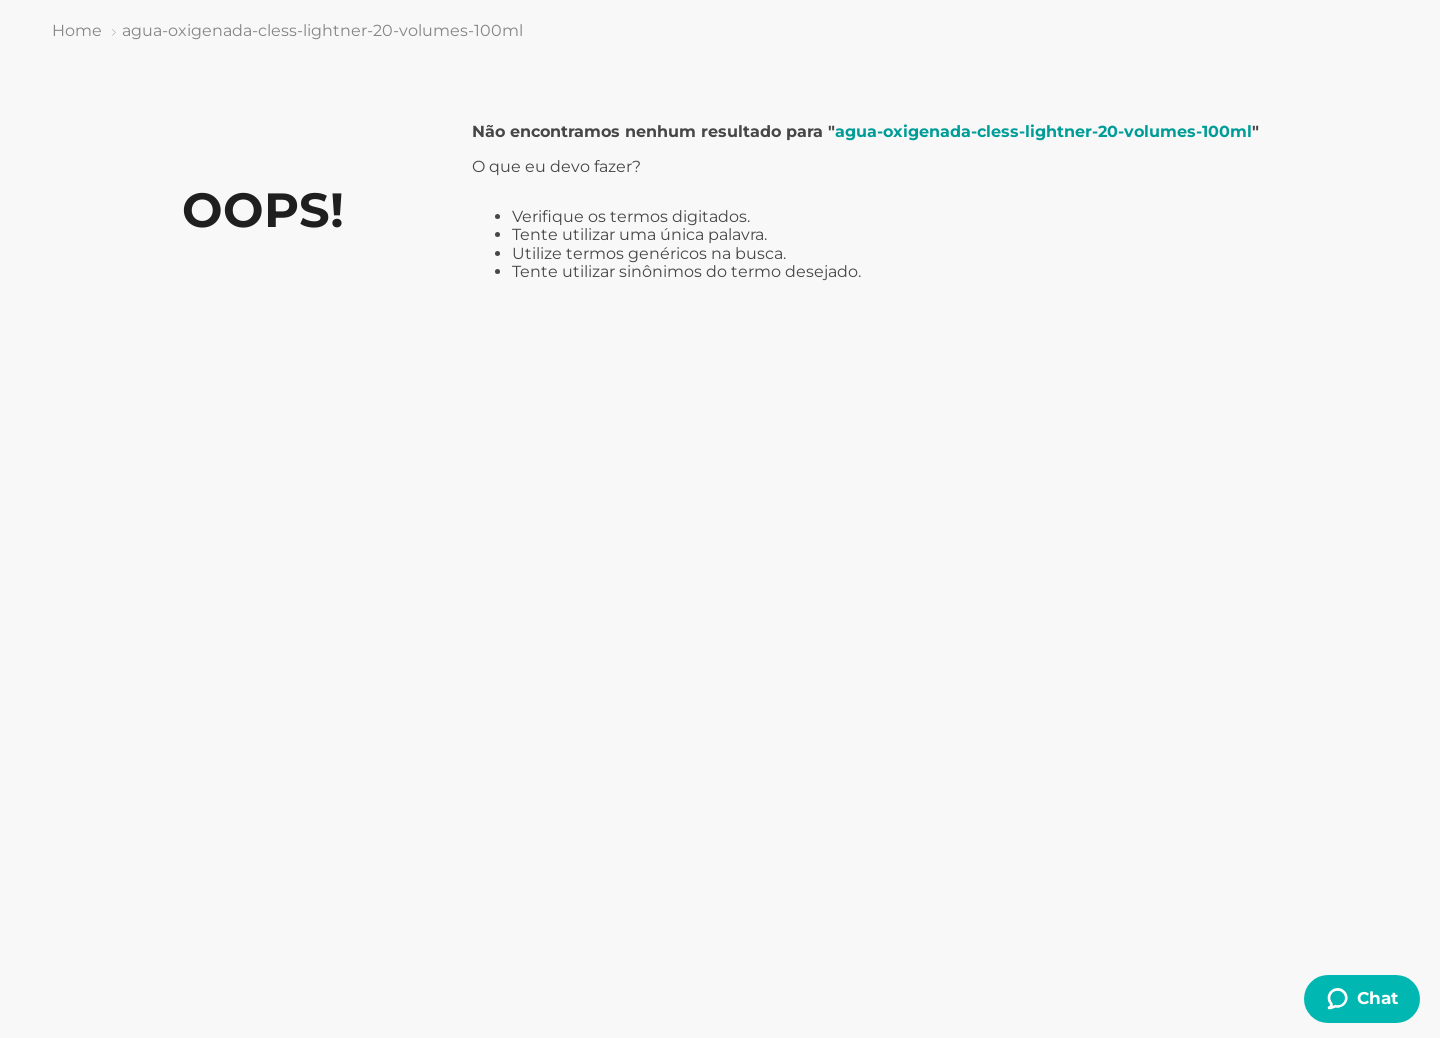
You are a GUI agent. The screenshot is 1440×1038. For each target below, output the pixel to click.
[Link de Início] (77, 31)
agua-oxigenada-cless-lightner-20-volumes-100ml (322, 30)
